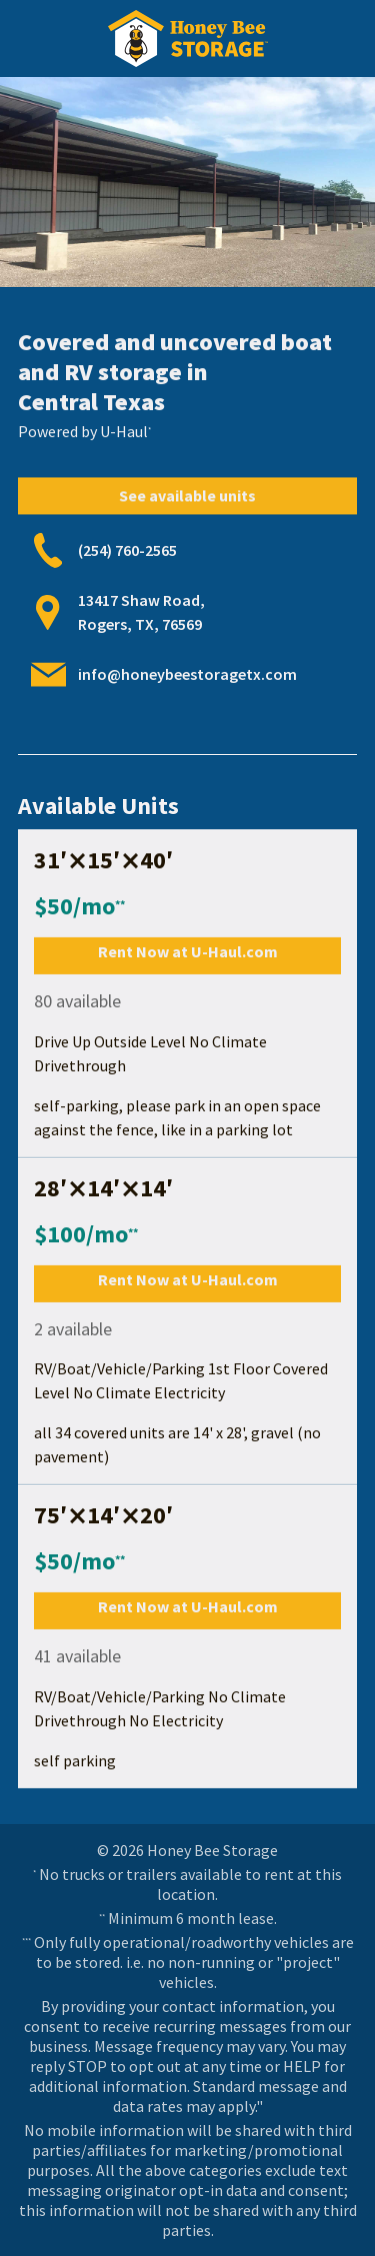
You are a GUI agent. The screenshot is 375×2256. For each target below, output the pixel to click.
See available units (187, 500)
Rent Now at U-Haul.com (188, 951)
